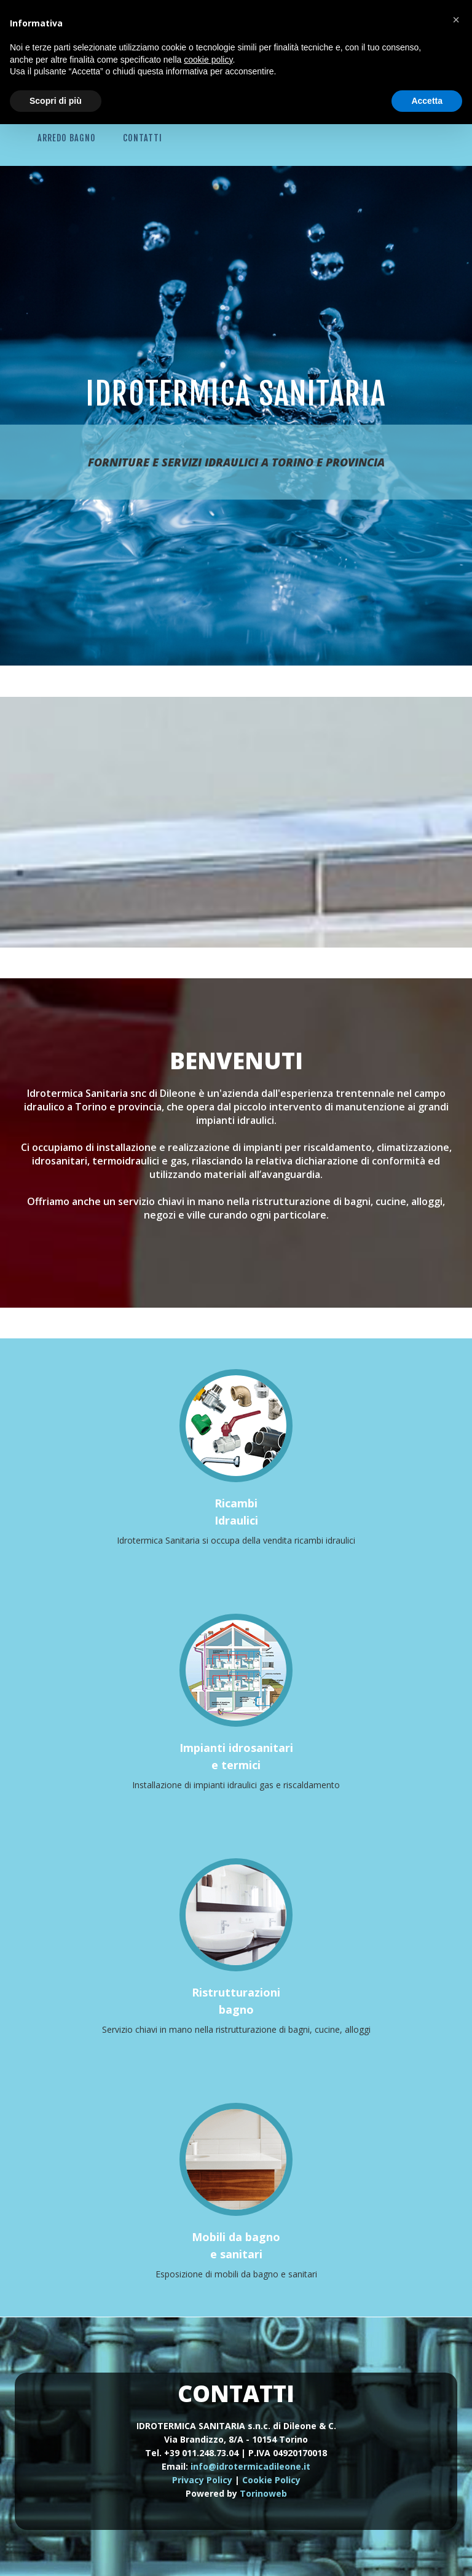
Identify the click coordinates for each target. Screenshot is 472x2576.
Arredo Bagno (66, 138)
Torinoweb (263, 2493)
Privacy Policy (202, 2480)
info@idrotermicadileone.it (250, 2466)
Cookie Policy (271, 2480)
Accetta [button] (426, 101)
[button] (456, 19)
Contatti (142, 138)
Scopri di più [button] (56, 101)
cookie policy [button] (208, 60)
